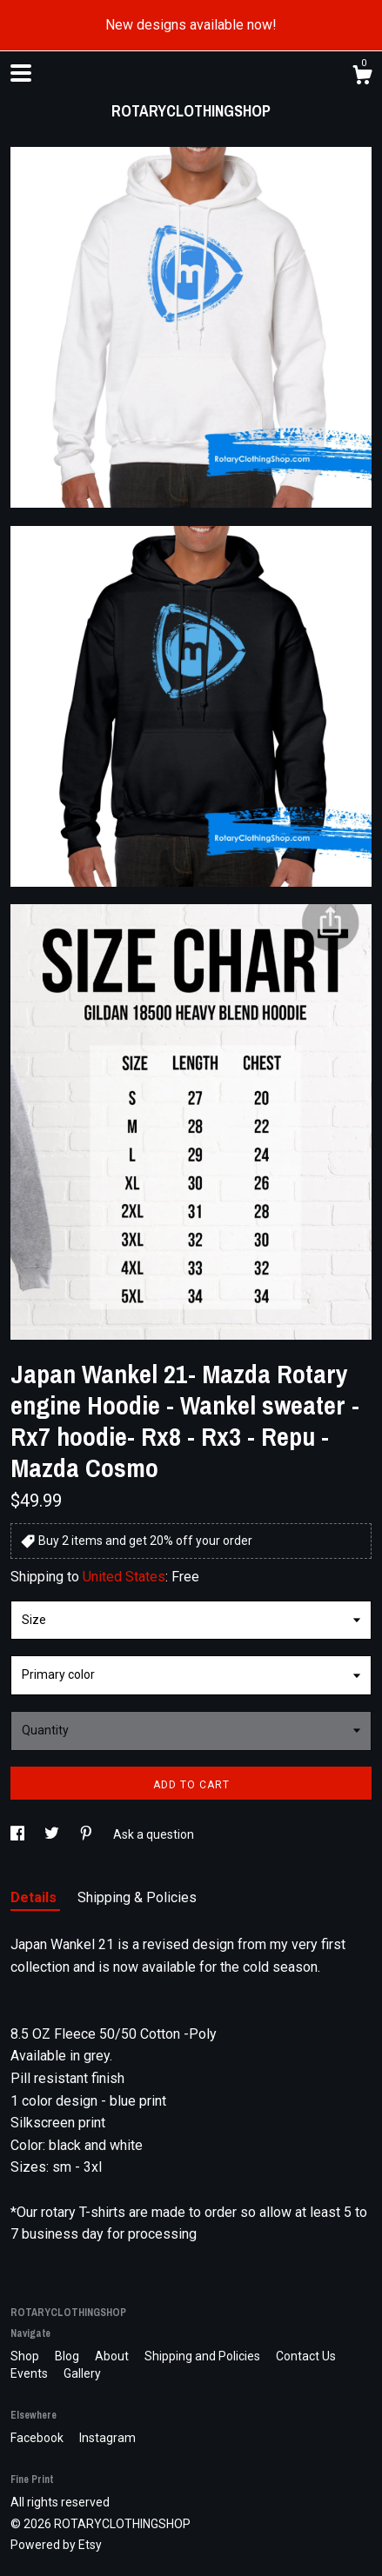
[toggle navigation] (20, 73)
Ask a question (153, 1834)
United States (124, 1576)
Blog (68, 2356)
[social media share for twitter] (53, 1834)
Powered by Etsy (56, 2545)
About (113, 2356)
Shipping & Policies (137, 1897)
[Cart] (362, 77)
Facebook (38, 2438)
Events (30, 2373)
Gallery (82, 2373)
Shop (26, 2356)
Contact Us (306, 2356)
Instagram (107, 2438)
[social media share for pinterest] (87, 1834)
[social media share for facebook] (18, 1834)
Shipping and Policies (203, 2356)
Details (35, 1897)
